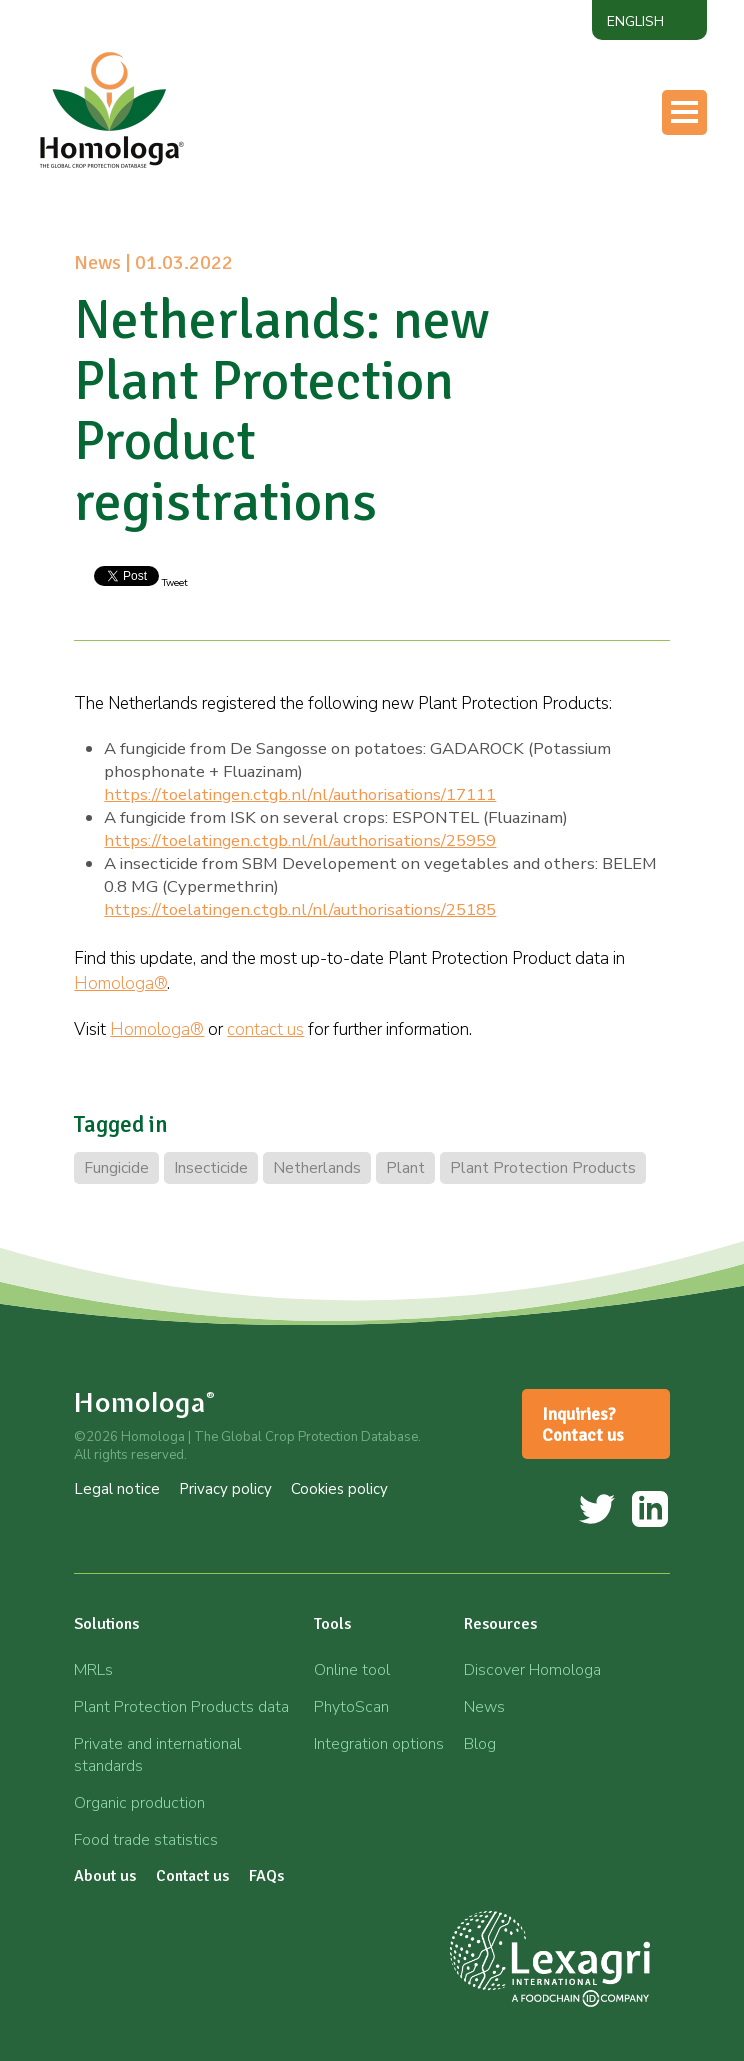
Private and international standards (157, 1755)
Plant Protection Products (543, 1168)
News (484, 1707)
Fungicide (116, 1168)
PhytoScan (351, 1707)
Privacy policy (225, 1489)
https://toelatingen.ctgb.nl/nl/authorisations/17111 (300, 794)
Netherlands (317, 1168)
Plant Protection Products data (181, 1707)
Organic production (139, 1803)
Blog (480, 1744)
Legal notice (117, 1489)
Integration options (379, 1744)
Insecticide (211, 1168)
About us (105, 1876)
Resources (500, 1624)
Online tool (352, 1670)
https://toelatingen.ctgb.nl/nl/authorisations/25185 (300, 909)
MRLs (93, 1670)
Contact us (192, 1876)
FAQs (266, 1876)
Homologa (145, 1402)
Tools (332, 1624)
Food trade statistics (146, 1840)
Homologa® (120, 983)
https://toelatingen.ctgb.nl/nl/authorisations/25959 (300, 840)
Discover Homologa (532, 1670)
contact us (265, 1029)
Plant (405, 1168)
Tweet (173, 583)
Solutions (106, 1624)
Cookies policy (339, 1489)
